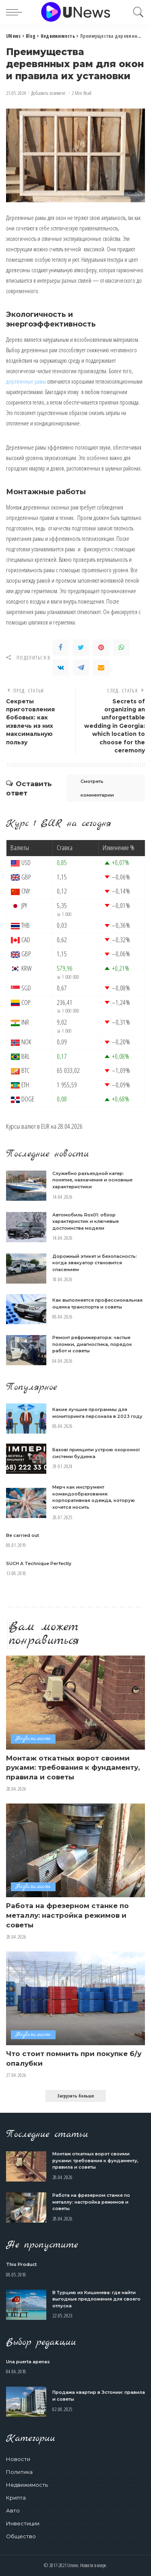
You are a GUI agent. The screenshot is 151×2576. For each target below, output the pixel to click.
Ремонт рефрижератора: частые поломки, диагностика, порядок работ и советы (92, 1344)
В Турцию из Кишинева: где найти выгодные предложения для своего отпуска (96, 2299)
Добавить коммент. (49, 93)
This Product (21, 2264)
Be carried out (22, 1535)
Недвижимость (33, 1738)
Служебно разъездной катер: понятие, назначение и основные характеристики (92, 1180)
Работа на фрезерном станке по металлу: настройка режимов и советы (67, 1915)
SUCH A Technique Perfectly (38, 1563)
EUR (45, 1126)
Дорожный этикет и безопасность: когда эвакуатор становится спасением (94, 1262)
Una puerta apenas (28, 2361)
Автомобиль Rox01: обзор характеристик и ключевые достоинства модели (85, 1221)
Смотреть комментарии (97, 788)
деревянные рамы (26, 381)
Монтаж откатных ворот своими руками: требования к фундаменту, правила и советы (73, 1767)
